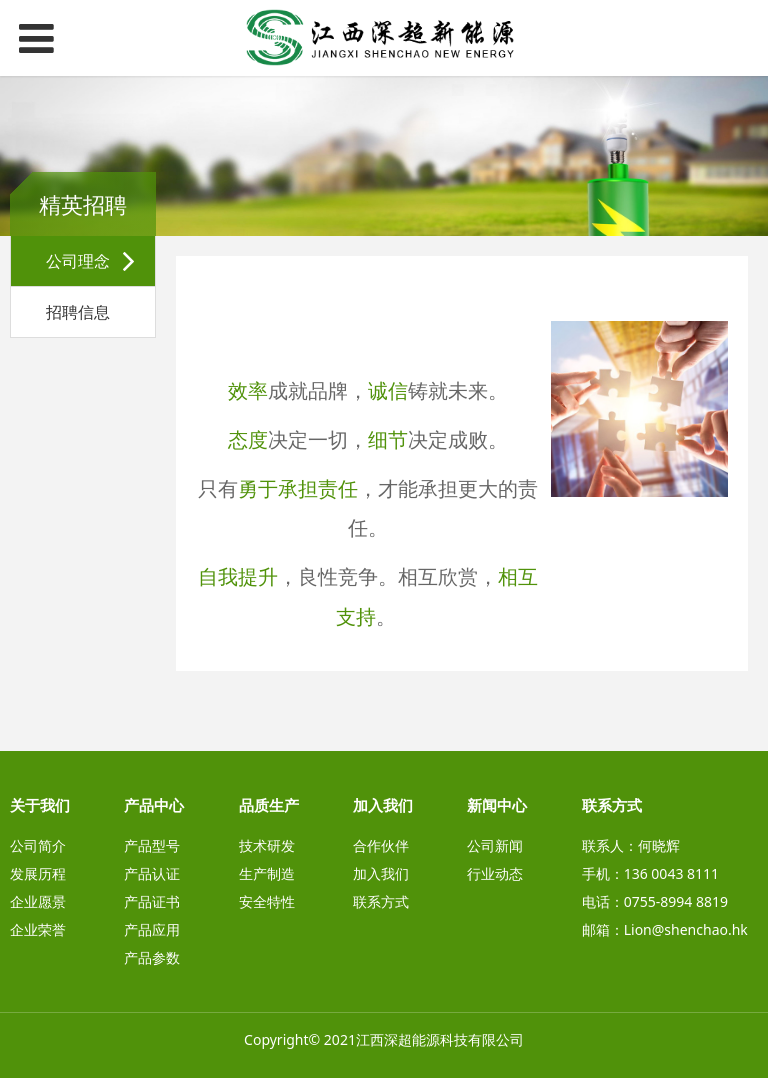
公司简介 (38, 845)
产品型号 (152, 845)
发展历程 (38, 873)
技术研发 (267, 845)
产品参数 (152, 957)
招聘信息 (78, 312)
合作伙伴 (381, 845)
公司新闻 (495, 845)
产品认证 (152, 873)
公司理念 (78, 261)
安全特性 (267, 901)
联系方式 (381, 901)
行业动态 (495, 873)
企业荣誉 (38, 929)
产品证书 (152, 901)
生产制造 (267, 873)
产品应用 (152, 929)
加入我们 (381, 873)
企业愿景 (38, 901)
